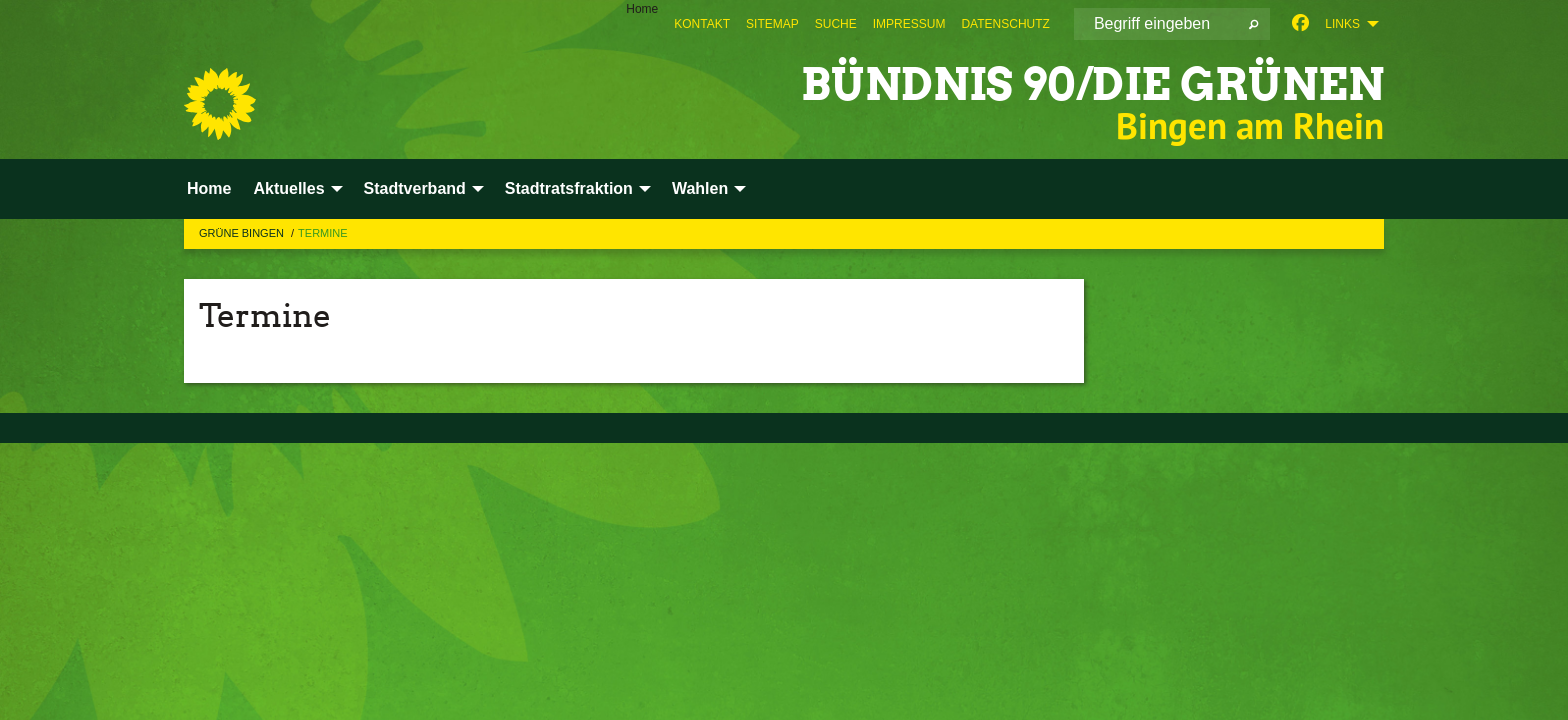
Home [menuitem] (642, 9)
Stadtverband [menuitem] (415, 188)
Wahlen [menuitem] (700, 188)
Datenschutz (1005, 24)
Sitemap (772, 24)
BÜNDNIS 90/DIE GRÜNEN (1092, 84)
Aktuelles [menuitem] (288, 188)
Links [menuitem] (1342, 24)
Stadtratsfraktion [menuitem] (569, 188)
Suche (836, 24)
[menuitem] (702, 24)
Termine (323, 233)
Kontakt (702, 24)
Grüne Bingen (243, 233)
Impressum (909, 24)
